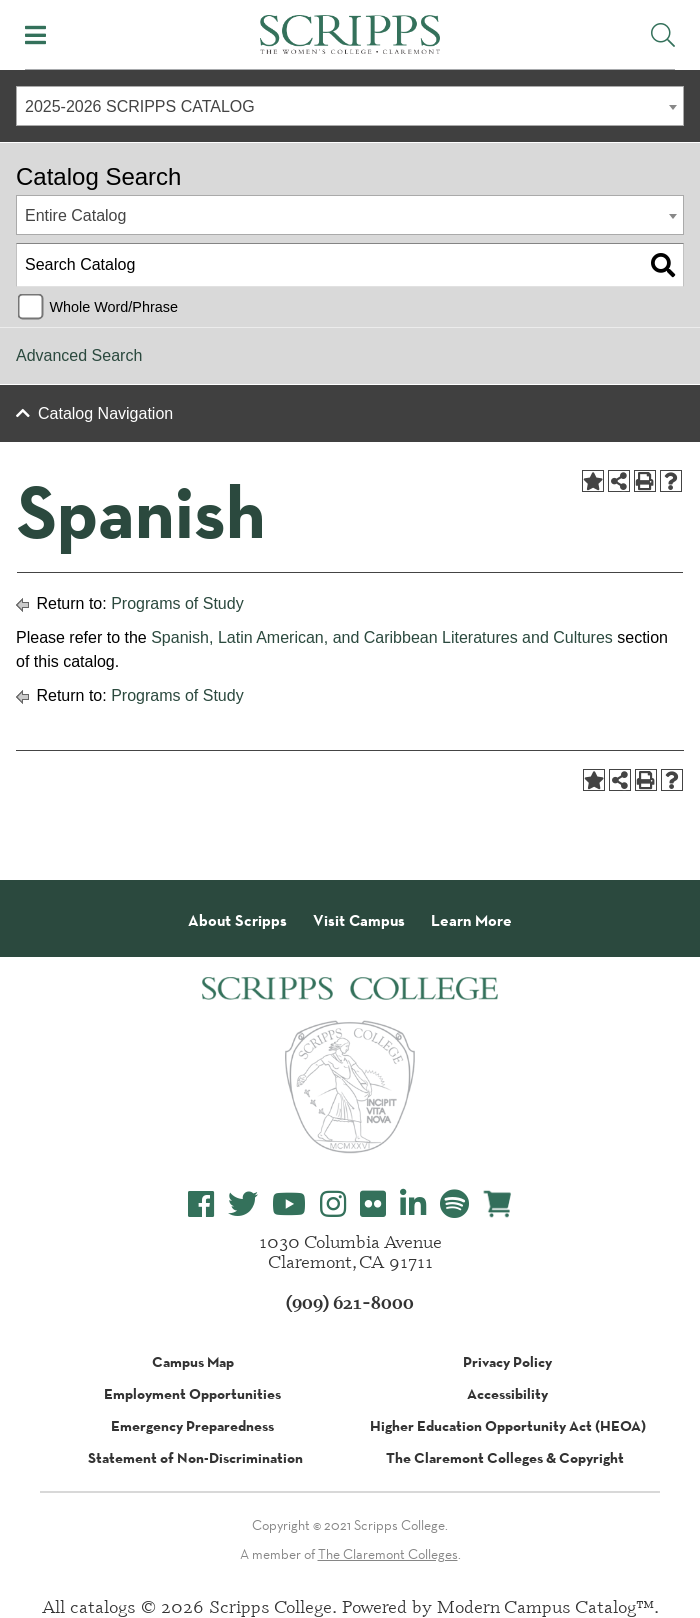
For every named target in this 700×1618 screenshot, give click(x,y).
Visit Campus (359, 921)
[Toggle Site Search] (663, 35)
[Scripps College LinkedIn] (413, 1204)
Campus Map (193, 1362)
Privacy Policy (507, 1362)
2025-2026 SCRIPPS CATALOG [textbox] (140, 106)
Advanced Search (79, 355)
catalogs (103, 1606)
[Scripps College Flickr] (373, 1204)
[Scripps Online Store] (498, 1204)
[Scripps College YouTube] (289, 1204)
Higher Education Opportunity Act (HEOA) (508, 1426)
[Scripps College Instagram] (333, 1204)
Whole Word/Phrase (113, 307)
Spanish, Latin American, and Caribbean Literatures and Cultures (382, 637)
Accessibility (507, 1394)
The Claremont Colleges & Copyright (505, 1458)
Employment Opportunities (192, 1394)
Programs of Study (177, 603)
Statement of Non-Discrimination (195, 1458)
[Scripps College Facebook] (201, 1204)
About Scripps (237, 921)
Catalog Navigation (105, 413)
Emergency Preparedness (192, 1426)
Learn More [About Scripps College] (471, 921)
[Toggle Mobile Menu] (35, 35)
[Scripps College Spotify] (454, 1204)
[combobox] (350, 106)
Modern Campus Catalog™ (545, 1606)
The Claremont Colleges (388, 1554)
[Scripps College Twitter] (243, 1204)
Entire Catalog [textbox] (75, 215)
